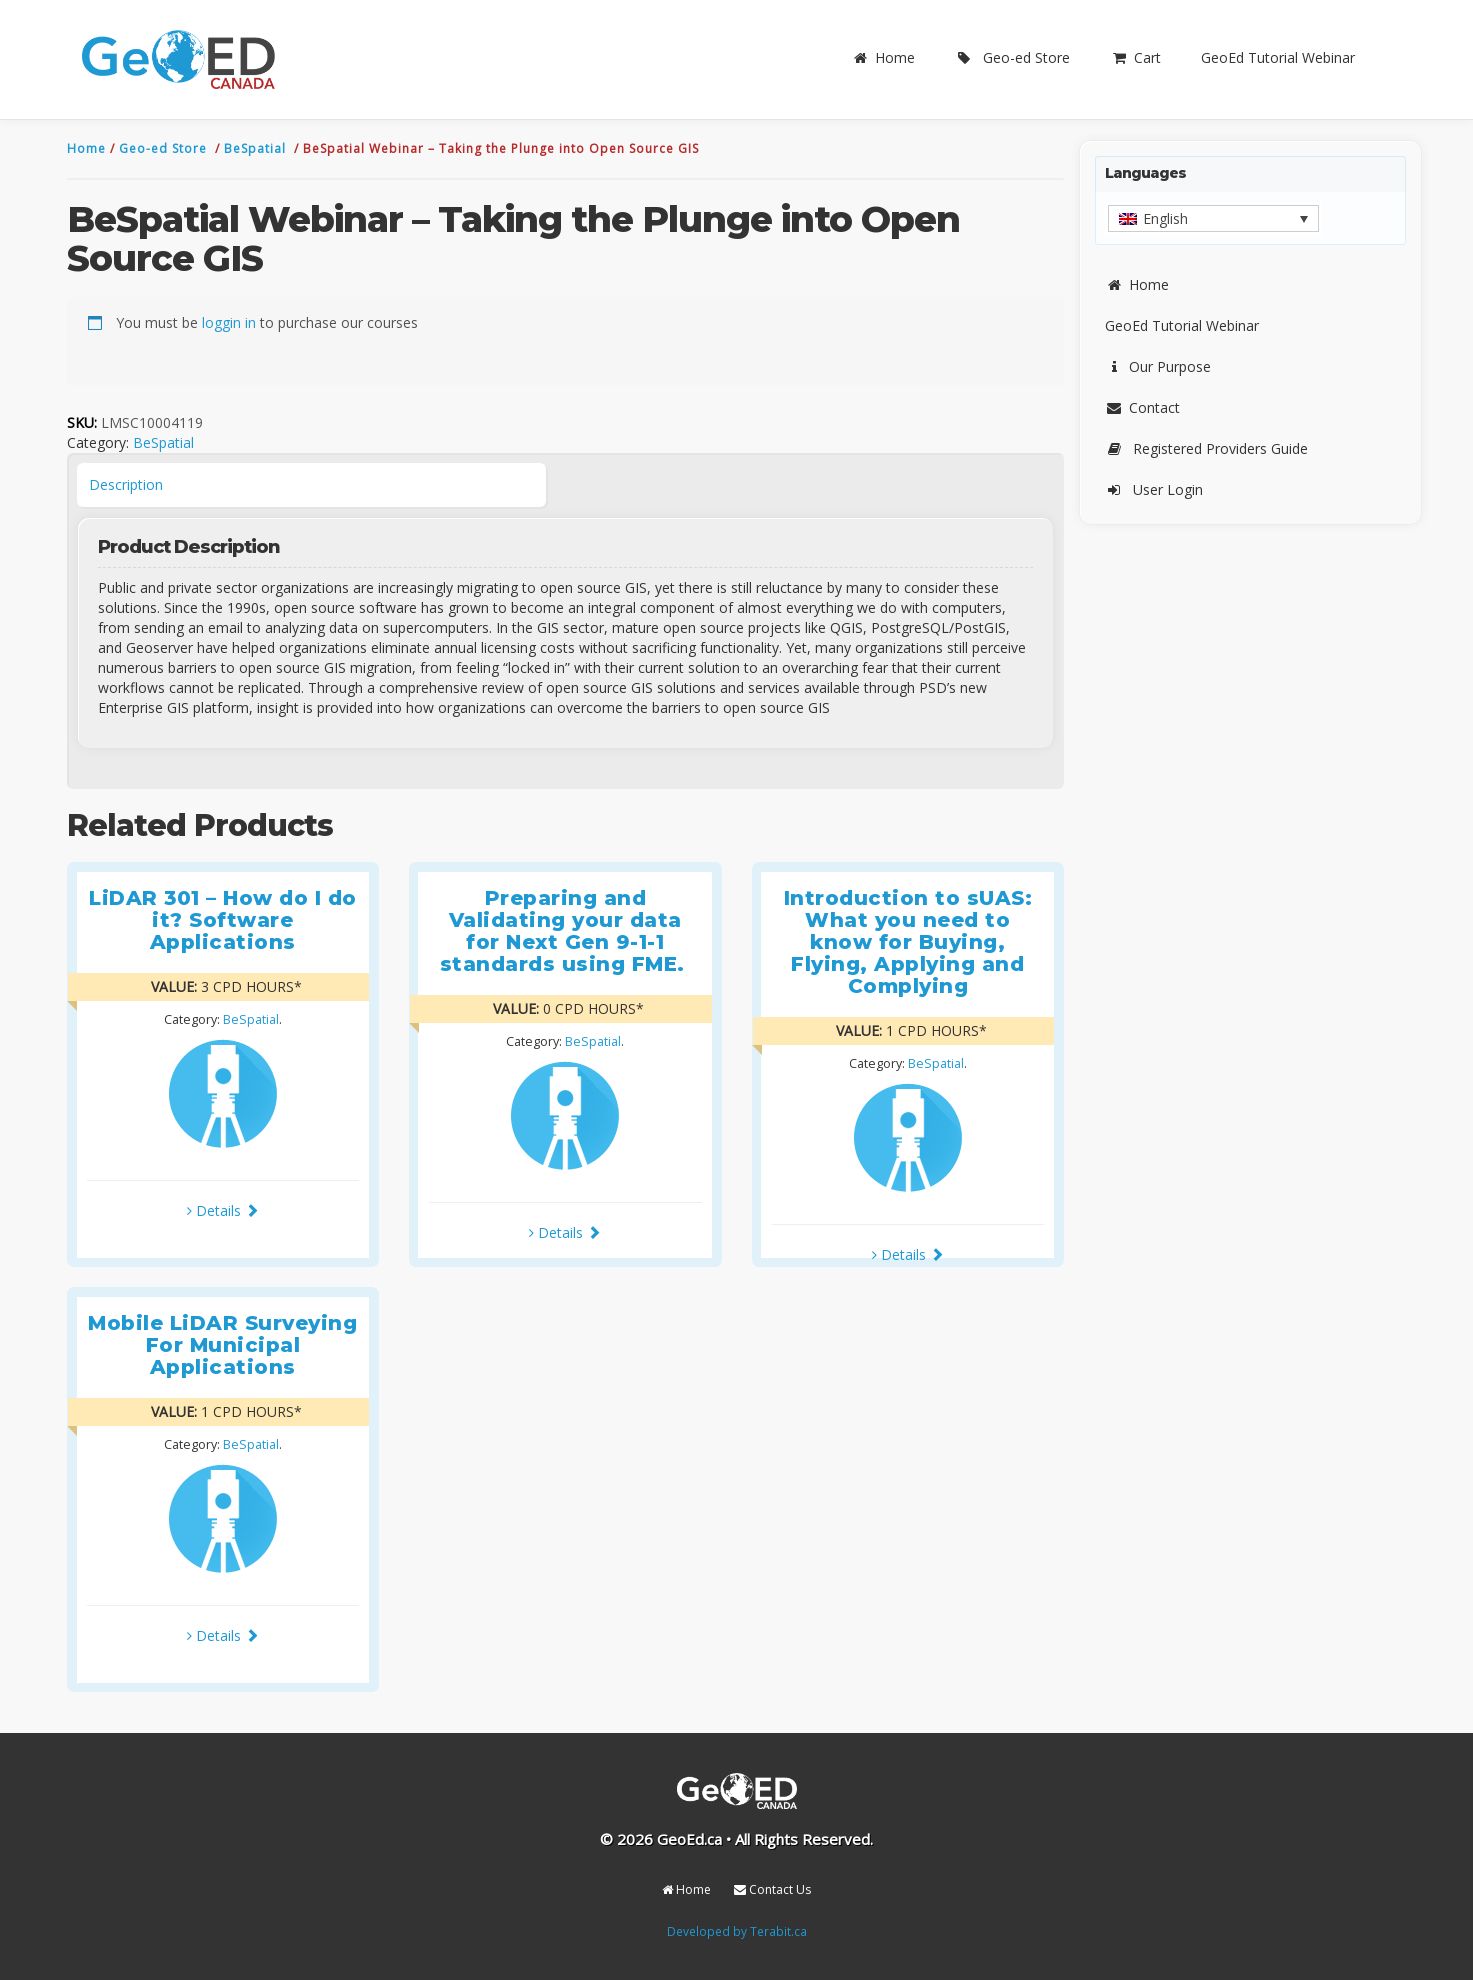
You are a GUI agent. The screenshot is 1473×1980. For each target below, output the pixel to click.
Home (883, 57)
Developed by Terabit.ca (737, 1931)
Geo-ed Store (1012, 57)
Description (126, 484)
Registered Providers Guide (1206, 448)
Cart (1135, 57)
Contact (1142, 407)
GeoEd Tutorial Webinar (1278, 57)
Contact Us (772, 1889)
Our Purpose (1158, 366)
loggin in (229, 322)
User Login (1154, 489)
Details (223, 1210)
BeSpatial (257, 148)
